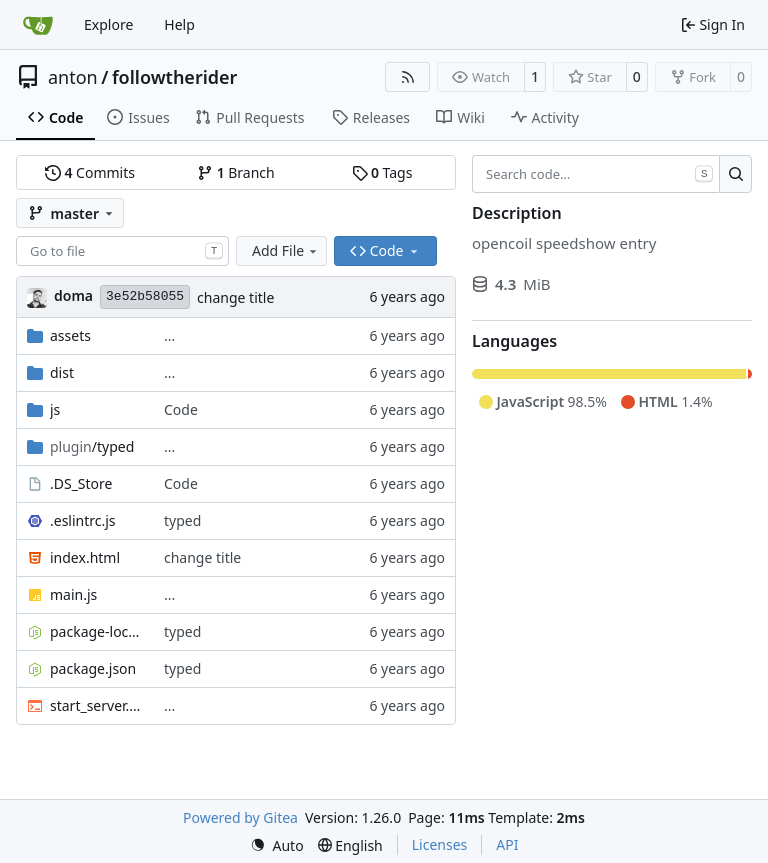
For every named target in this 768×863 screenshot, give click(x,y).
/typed (92, 446)
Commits (90, 172)
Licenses (440, 844)
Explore (108, 24)
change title (235, 297)
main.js (73, 594)
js (55, 409)
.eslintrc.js (83, 520)
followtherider (175, 77)
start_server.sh (97, 705)
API (507, 844)
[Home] (38, 25)
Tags (382, 172)
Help (179, 24)
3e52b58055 (145, 296)
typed (182, 520)
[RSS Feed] (408, 77)
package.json (93, 668)
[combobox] (122, 251)
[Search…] (735, 174)
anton (73, 77)
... (169, 335)
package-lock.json (97, 631)
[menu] (277, 845)
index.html (85, 557)
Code (181, 409)
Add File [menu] (286, 250)
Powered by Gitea (240, 817)
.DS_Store (81, 483)
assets (70, 335)
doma (73, 295)
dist (62, 372)
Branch (236, 172)
